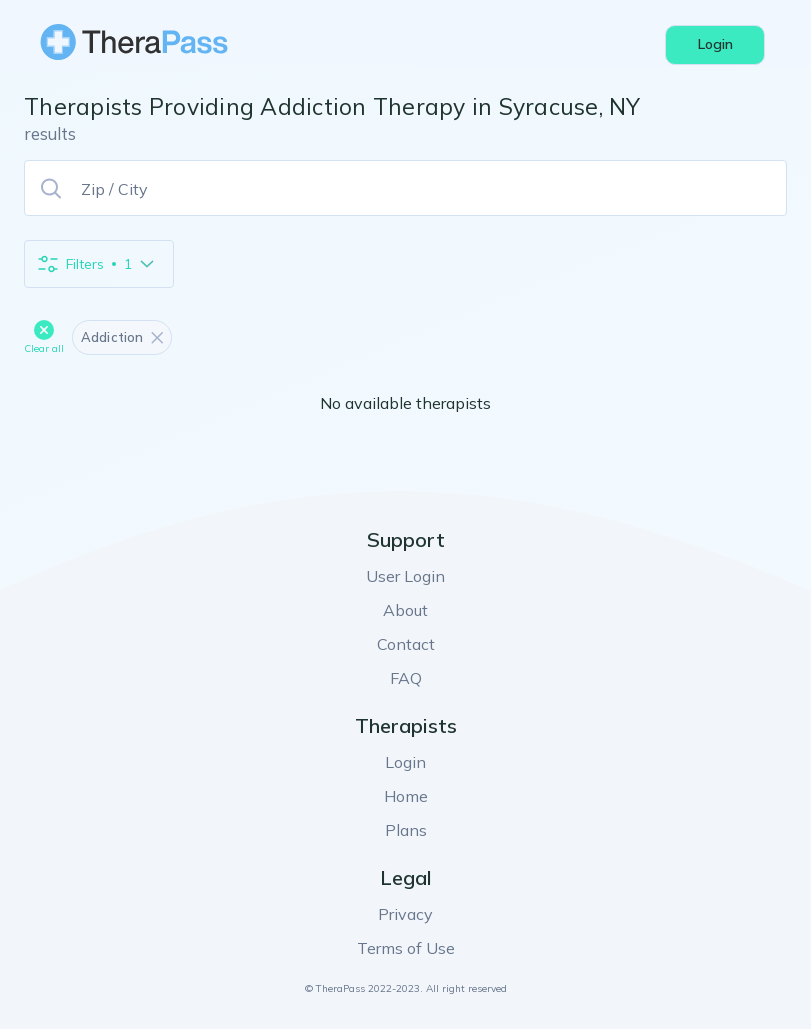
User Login (405, 576)
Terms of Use (406, 948)
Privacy (405, 914)
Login (405, 762)
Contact (406, 644)
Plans (406, 830)
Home (406, 796)
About (405, 610)
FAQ (406, 678)
